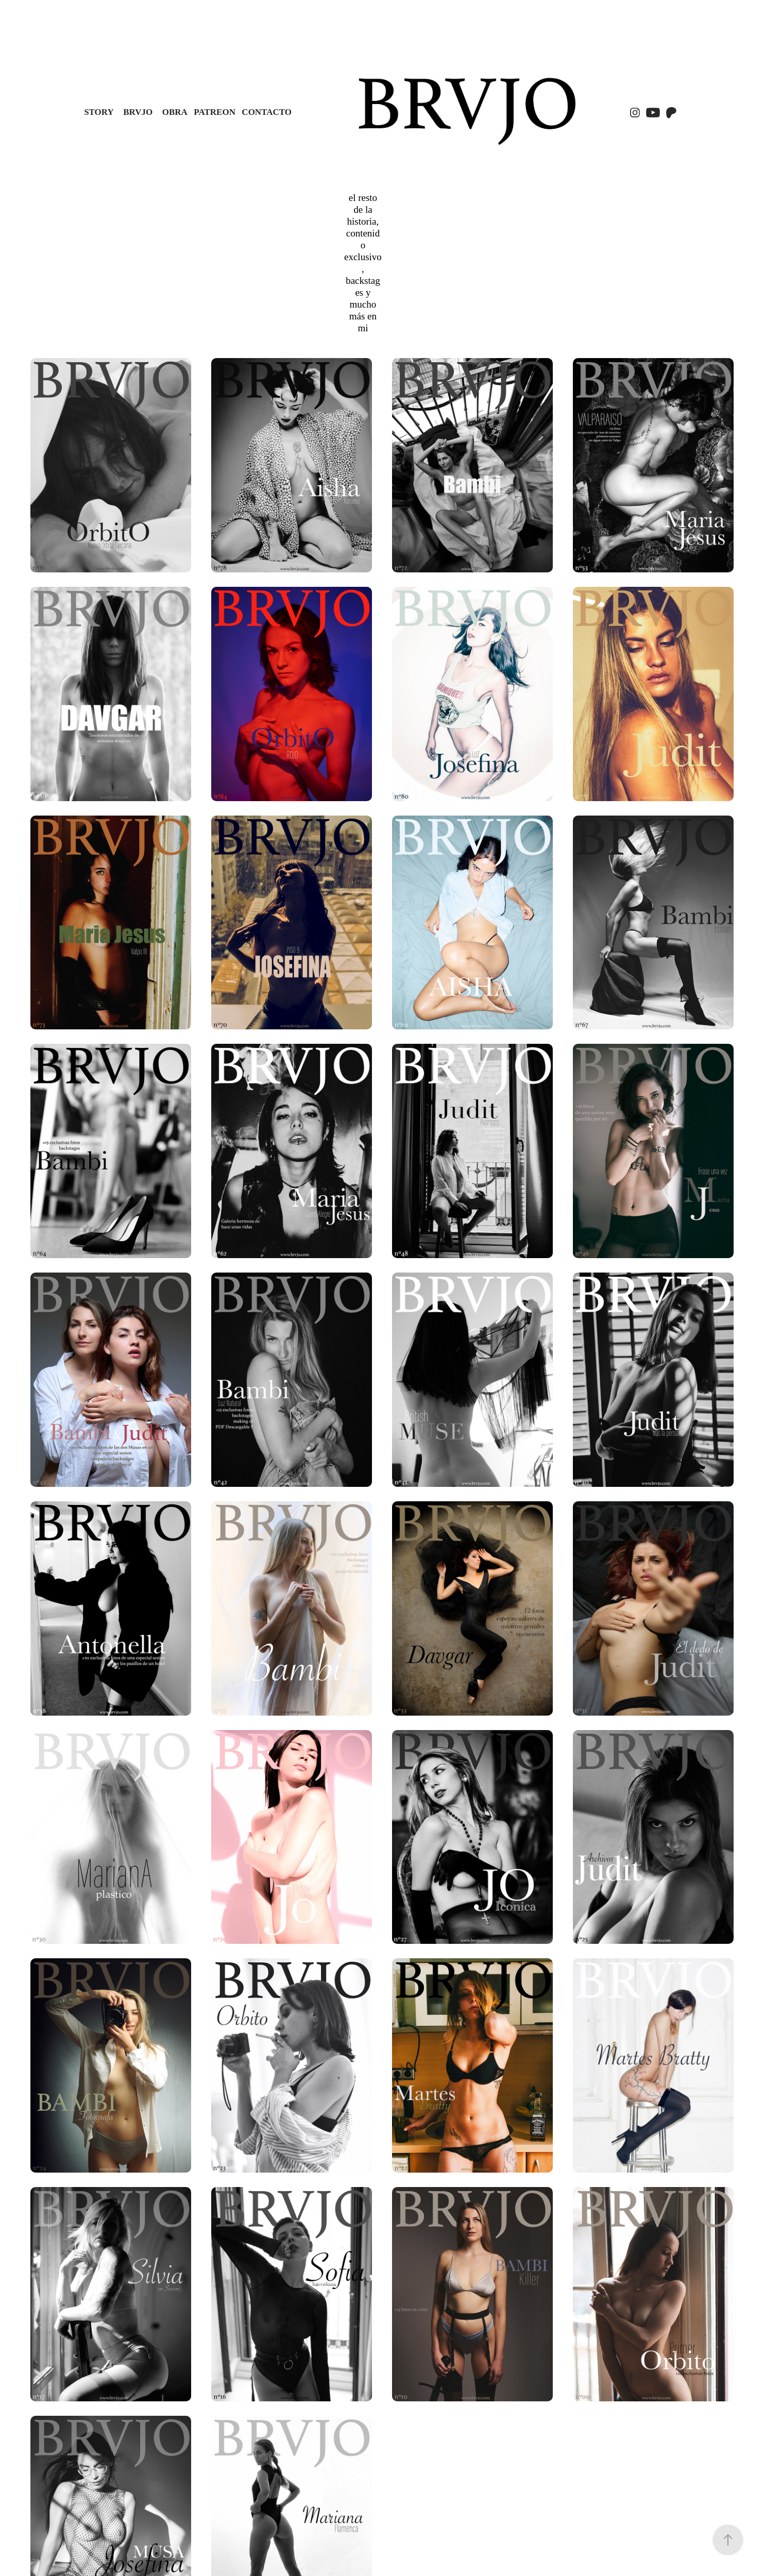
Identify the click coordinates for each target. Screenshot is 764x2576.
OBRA (175, 112)
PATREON (214, 112)
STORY (99, 112)
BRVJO (137, 112)
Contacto (267, 112)
